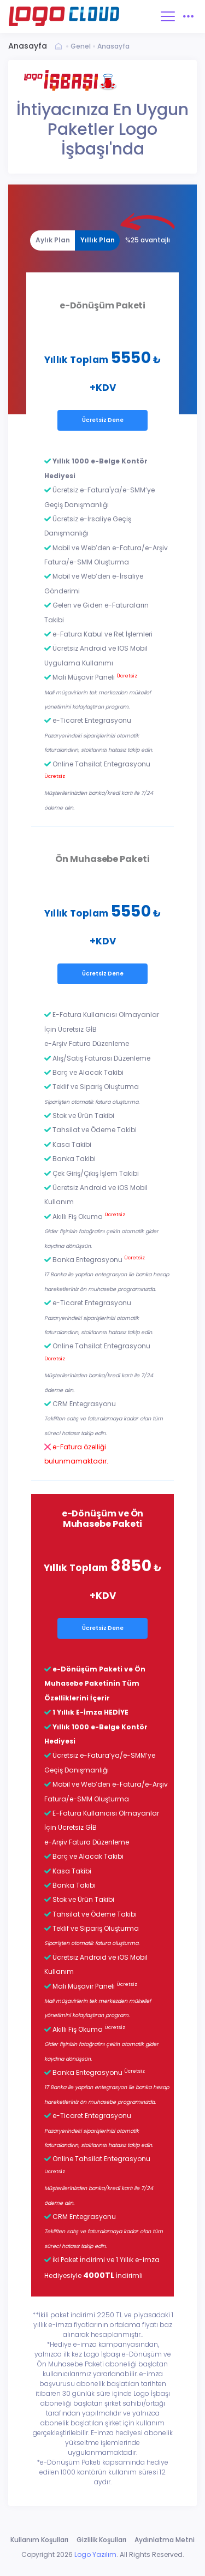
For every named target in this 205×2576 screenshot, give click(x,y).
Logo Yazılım (95, 2554)
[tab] (52, 240)
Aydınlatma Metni (164, 2539)
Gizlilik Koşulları (101, 2539)
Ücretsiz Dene (103, 420)
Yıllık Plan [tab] (97, 240)
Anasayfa (113, 46)
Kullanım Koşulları (39, 2539)
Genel (81, 46)
